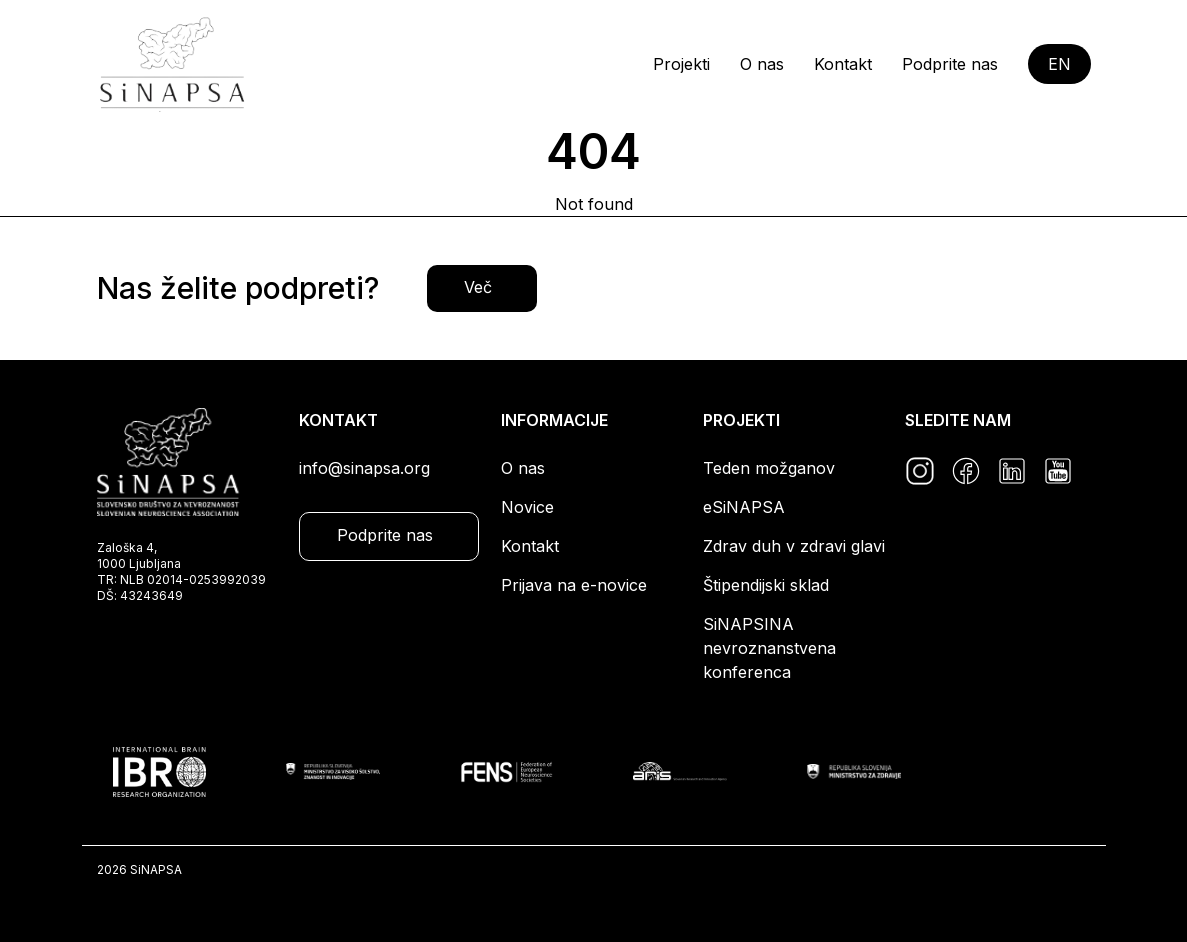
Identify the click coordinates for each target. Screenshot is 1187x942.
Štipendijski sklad (766, 585)
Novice (527, 507)
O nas (762, 64)
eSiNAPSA (744, 507)
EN (1059, 64)
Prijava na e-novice (574, 585)
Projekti (681, 64)
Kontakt (843, 64)
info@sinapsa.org (364, 468)
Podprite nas (950, 64)
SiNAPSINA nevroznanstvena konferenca (769, 648)
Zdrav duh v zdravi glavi (794, 546)
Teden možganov (769, 468)
